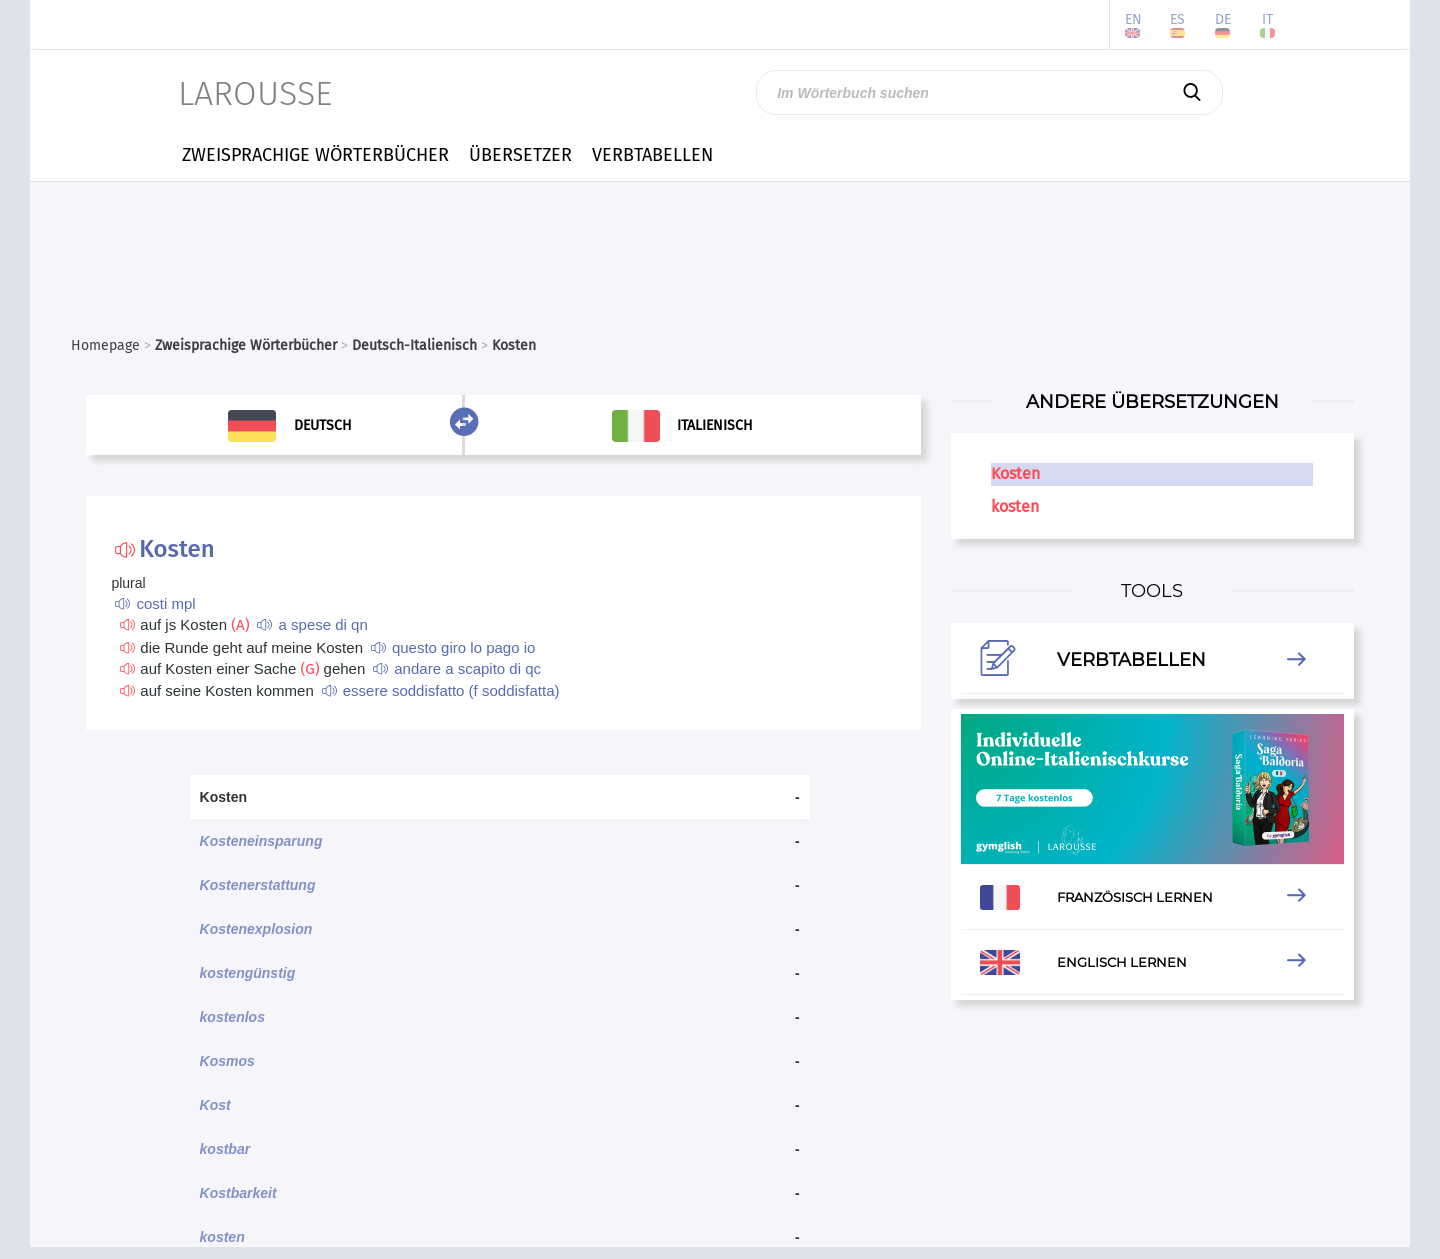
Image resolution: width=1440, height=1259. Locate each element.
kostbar (225, 1149)
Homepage (105, 345)
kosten (222, 1237)
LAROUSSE (255, 93)
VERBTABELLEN (652, 155)
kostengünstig (248, 973)
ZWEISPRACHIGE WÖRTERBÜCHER (315, 155)
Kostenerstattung (258, 885)
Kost (215, 1105)
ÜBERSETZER (520, 155)
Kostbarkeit (238, 1193)
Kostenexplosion (256, 929)
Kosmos (227, 1061)
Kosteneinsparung (261, 841)
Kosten (1015, 473)
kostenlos (232, 1017)
